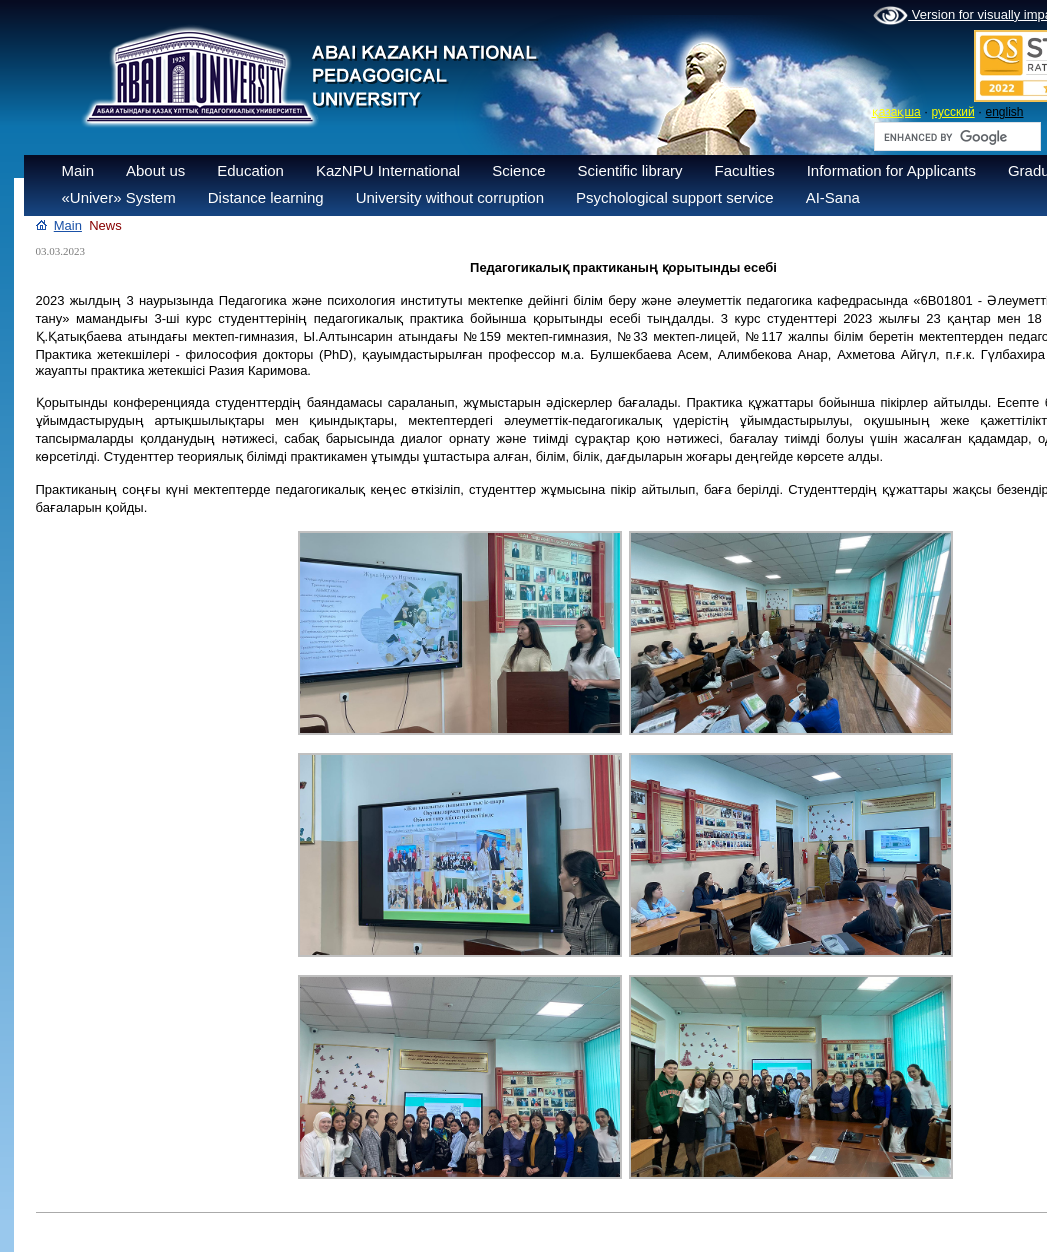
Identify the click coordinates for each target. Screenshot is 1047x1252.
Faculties (745, 170)
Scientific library (630, 170)
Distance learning (266, 197)
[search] (955, 137)
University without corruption (450, 197)
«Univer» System (119, 197)
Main (78, 170)
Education (250, 170)
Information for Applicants (891, 170)
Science (518, 170)
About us (155, 170)
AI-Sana (833, 197)
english (1004, 112)
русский (953, 112)
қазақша (896, 112)
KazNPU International (388, 170)
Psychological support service (675, 197)
